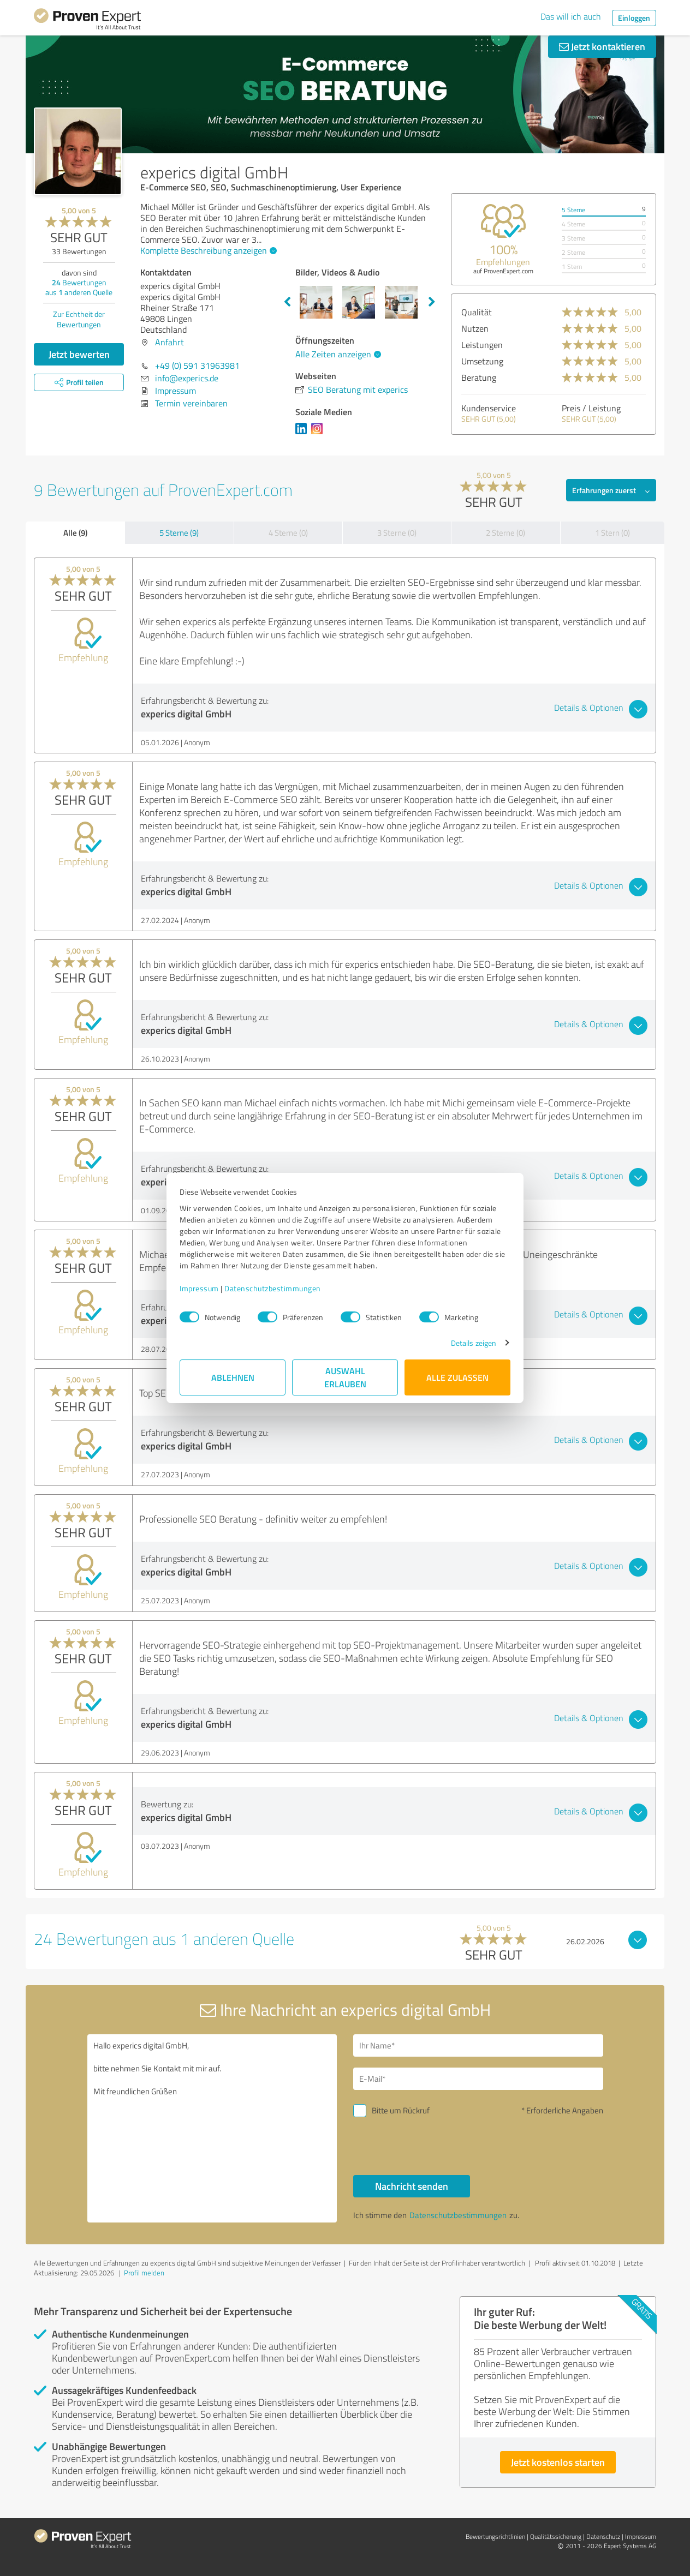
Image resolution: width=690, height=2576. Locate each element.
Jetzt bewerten (79, 354)
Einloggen (634, 18)
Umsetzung (482, 361)
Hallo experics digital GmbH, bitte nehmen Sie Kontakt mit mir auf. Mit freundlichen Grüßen (212, 2128)
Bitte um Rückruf (401, 2110)
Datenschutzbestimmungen (272, 1288)
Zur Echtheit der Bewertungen (79, 319)
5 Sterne (573, 209)
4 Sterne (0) (288, 532)
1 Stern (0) (612, 532)
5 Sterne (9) (179, 532)
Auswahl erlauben (345, 1377)
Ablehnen (232, 1377)
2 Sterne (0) (505, 532)
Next (431, 302)
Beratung (478, 378)
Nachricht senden (411, 2186)
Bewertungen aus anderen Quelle (78, 287)
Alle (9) (75, 532)
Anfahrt (169, 342)
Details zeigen (473, 1343)
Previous (287, 302)
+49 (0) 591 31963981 (197, 366)
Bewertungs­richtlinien (495, 2536)
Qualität (476, 312)
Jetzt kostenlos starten (558, 2462)
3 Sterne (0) (397, 532)
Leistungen (482, 345)
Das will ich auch (570, 16)
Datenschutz (603, 2536)
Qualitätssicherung (555, 2536)
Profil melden (144, 2273)
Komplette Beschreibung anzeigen (207, 250)
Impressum (199, 1288)
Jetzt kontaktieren (602, 46)
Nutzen (475, 328)
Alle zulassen (457, 1377)
